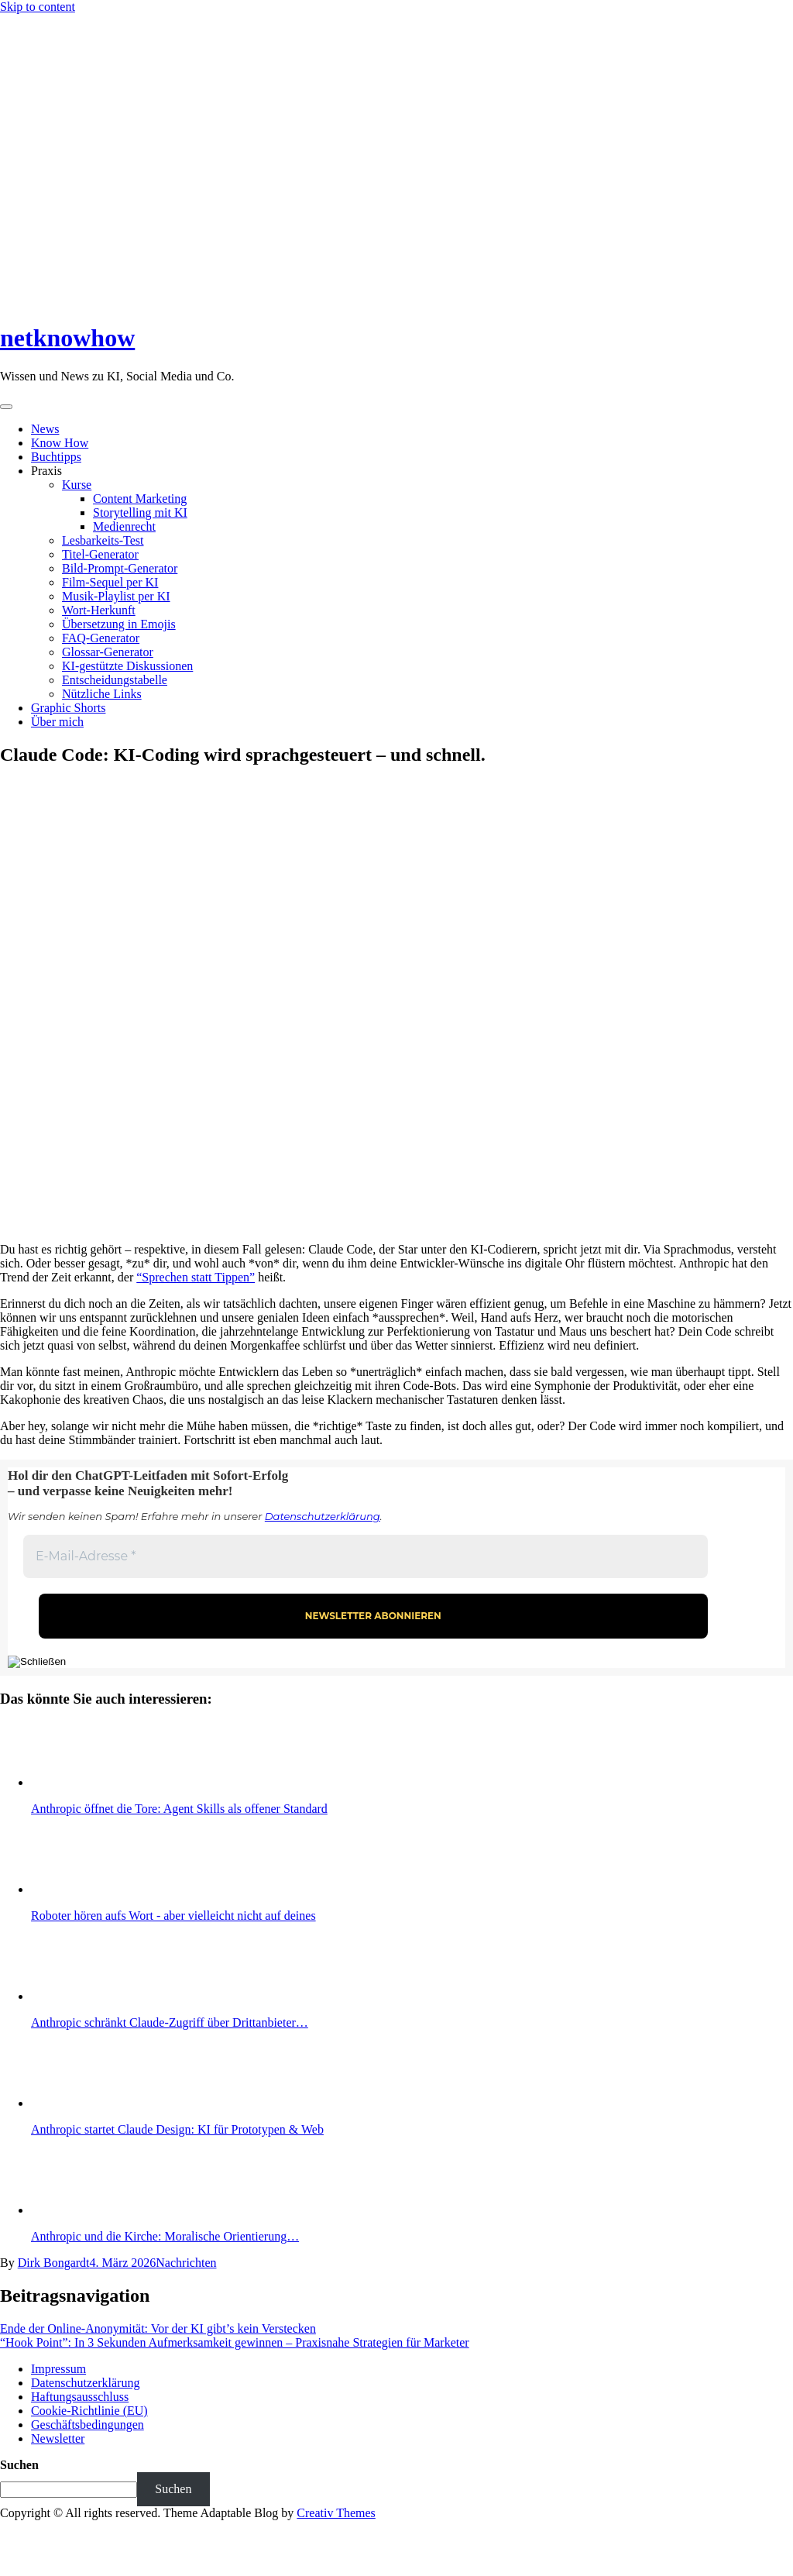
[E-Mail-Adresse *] (365, 1556)
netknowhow (67, 338)
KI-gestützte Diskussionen (127, 665)
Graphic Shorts (68, 707)
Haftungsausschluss (80, 2396)
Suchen (19, 2464)
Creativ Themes (336, 2512)
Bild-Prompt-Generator (119, 568)
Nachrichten (186, 2262)
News (45, 428)
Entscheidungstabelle (114, 679)
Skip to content (37, 6)
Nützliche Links (102, 693)
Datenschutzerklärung (322, 1516)
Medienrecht (124, 526)
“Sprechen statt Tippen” (195, 1277)
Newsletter (57, 2438)
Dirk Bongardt (54, 2262)
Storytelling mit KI (140, 512)
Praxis (46, 470)
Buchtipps (56, 456)
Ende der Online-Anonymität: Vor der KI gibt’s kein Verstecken (158, 2328)
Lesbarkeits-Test (103, 540)
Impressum (58, 2368)
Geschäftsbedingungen (87, 2424)
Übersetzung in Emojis (119, 624)
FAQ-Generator (100, 638)
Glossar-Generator (107, 652)
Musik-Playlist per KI (116, 596)
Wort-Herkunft (99, 610)
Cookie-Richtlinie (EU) (89, 2410)
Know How (59, 442)
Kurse (76, 484)
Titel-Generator (100, 554)
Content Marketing (140, 498)
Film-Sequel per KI (110, 582)
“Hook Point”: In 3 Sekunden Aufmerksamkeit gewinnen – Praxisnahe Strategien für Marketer (234, 2342)
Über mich (57, 721)
